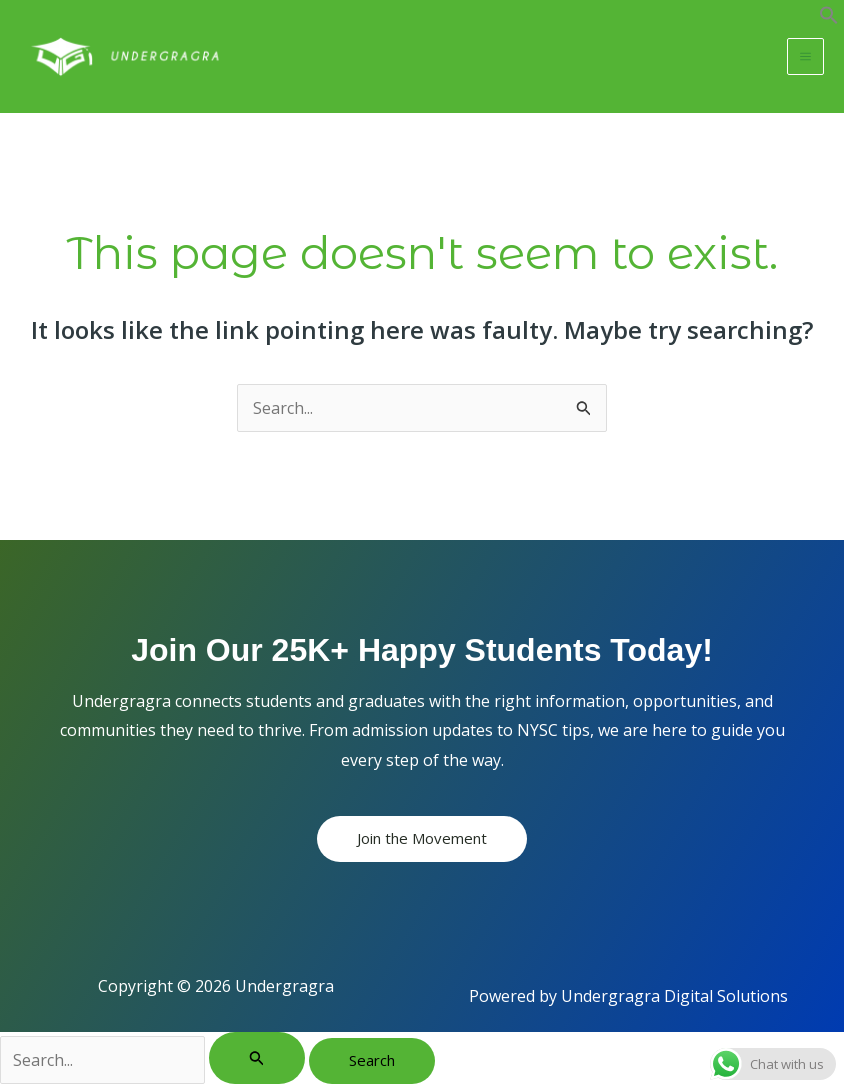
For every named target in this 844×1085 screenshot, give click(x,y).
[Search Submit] (257, 1059)
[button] (829, 19)
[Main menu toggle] (805, 56)
